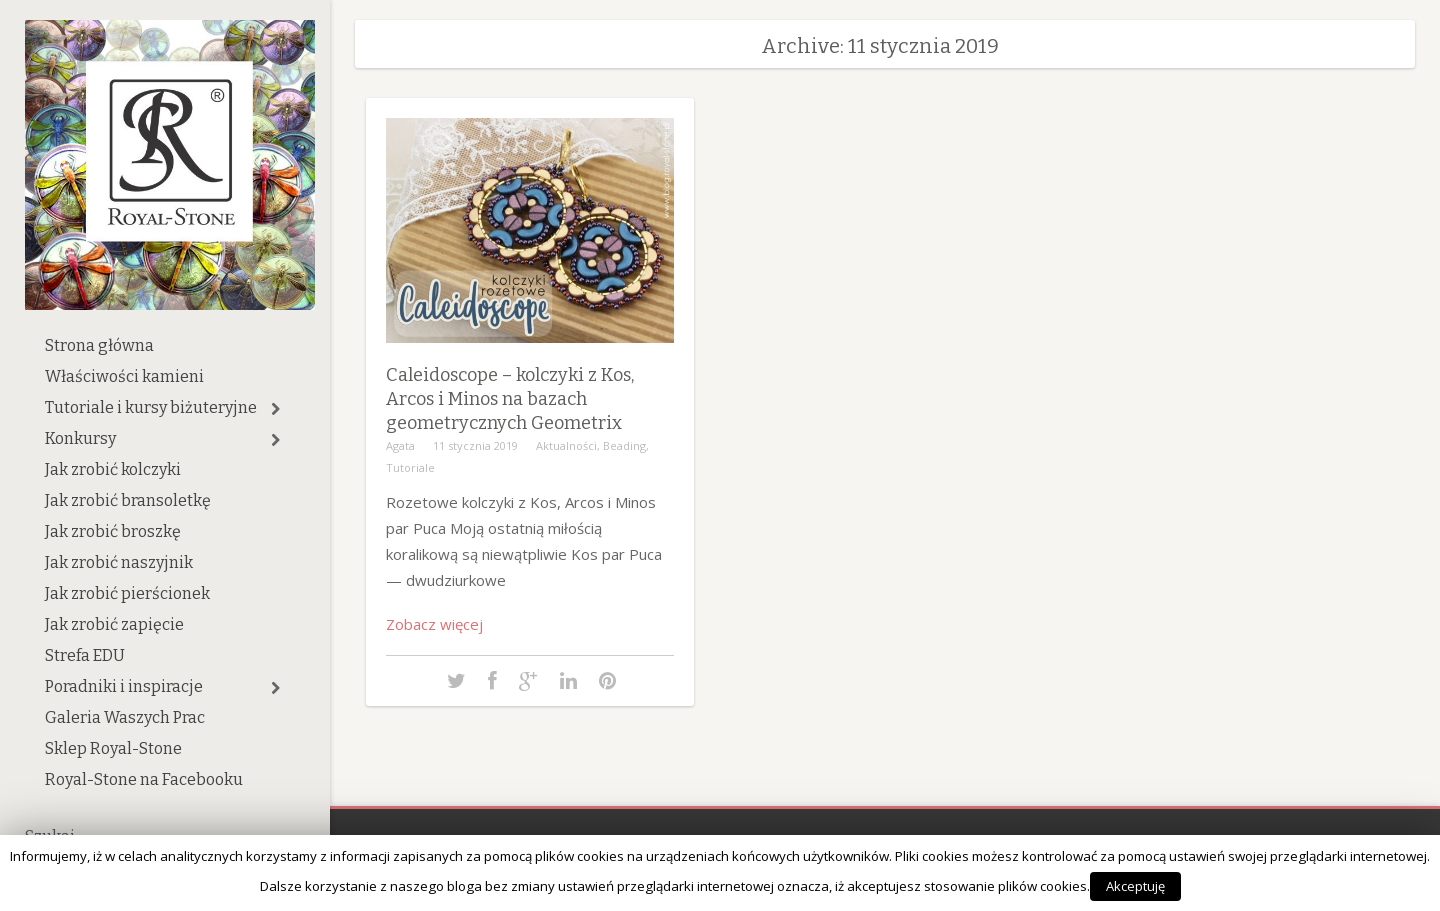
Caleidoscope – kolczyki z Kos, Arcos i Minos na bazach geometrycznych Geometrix (510, 399)
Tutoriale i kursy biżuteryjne (151, 407)
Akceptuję (1135, 886)
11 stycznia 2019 (475, 445)
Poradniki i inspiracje (124, 686)
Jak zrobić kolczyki (113, 469)
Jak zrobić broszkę (113, 531)
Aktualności (566, 445)
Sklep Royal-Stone (113, 748)
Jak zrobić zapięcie (114, 624)
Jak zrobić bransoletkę (128, 500)
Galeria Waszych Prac (125, 717)
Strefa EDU (85, 655)
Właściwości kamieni (124, 376)
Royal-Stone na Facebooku (144, 779)
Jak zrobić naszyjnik (119, 562)
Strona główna (99, 345)
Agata (400, 445)
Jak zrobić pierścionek (127, 593)
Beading (624, 445)
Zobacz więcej (434, 624)
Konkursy (80, 438)
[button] (275, 409)
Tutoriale (410, 467)
